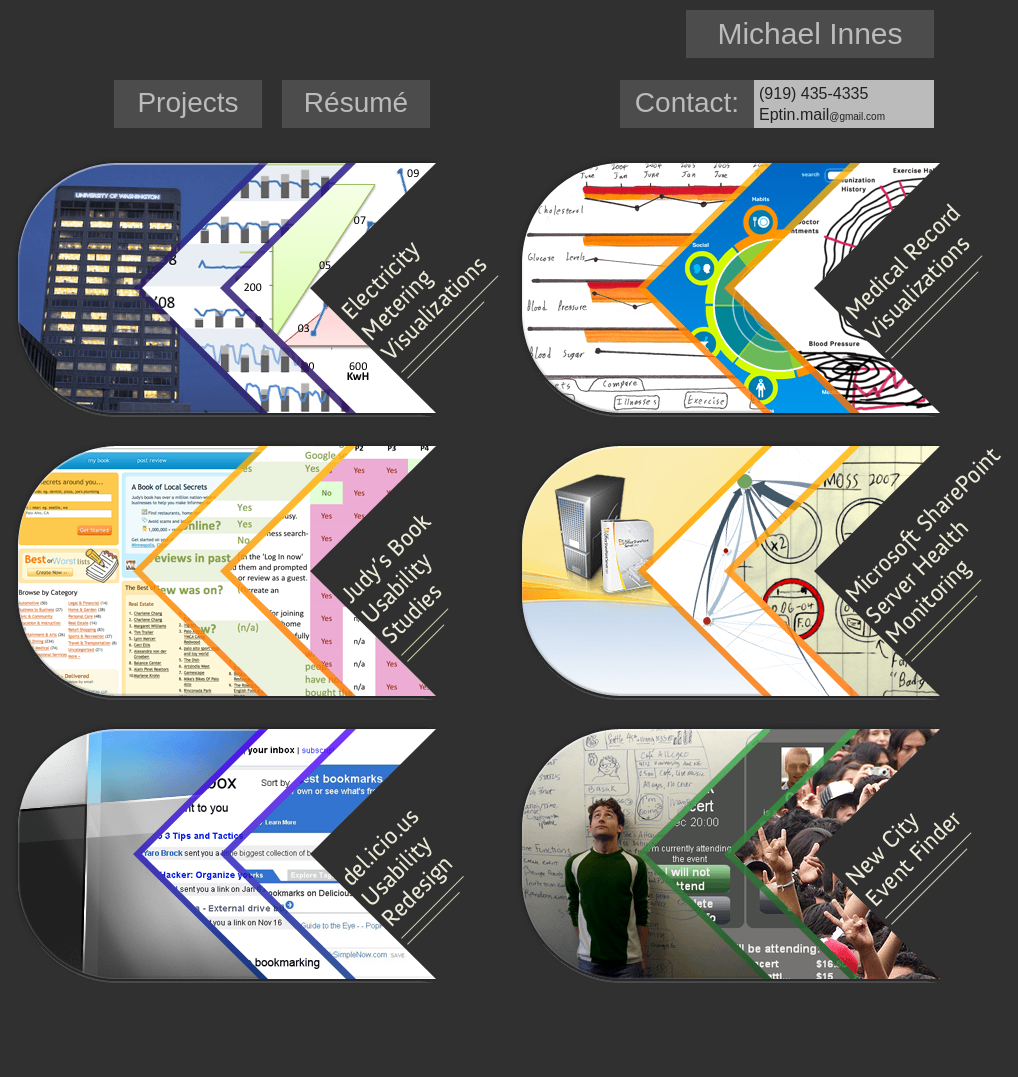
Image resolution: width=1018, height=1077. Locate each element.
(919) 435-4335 (813, 93)
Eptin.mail (822, 114)
